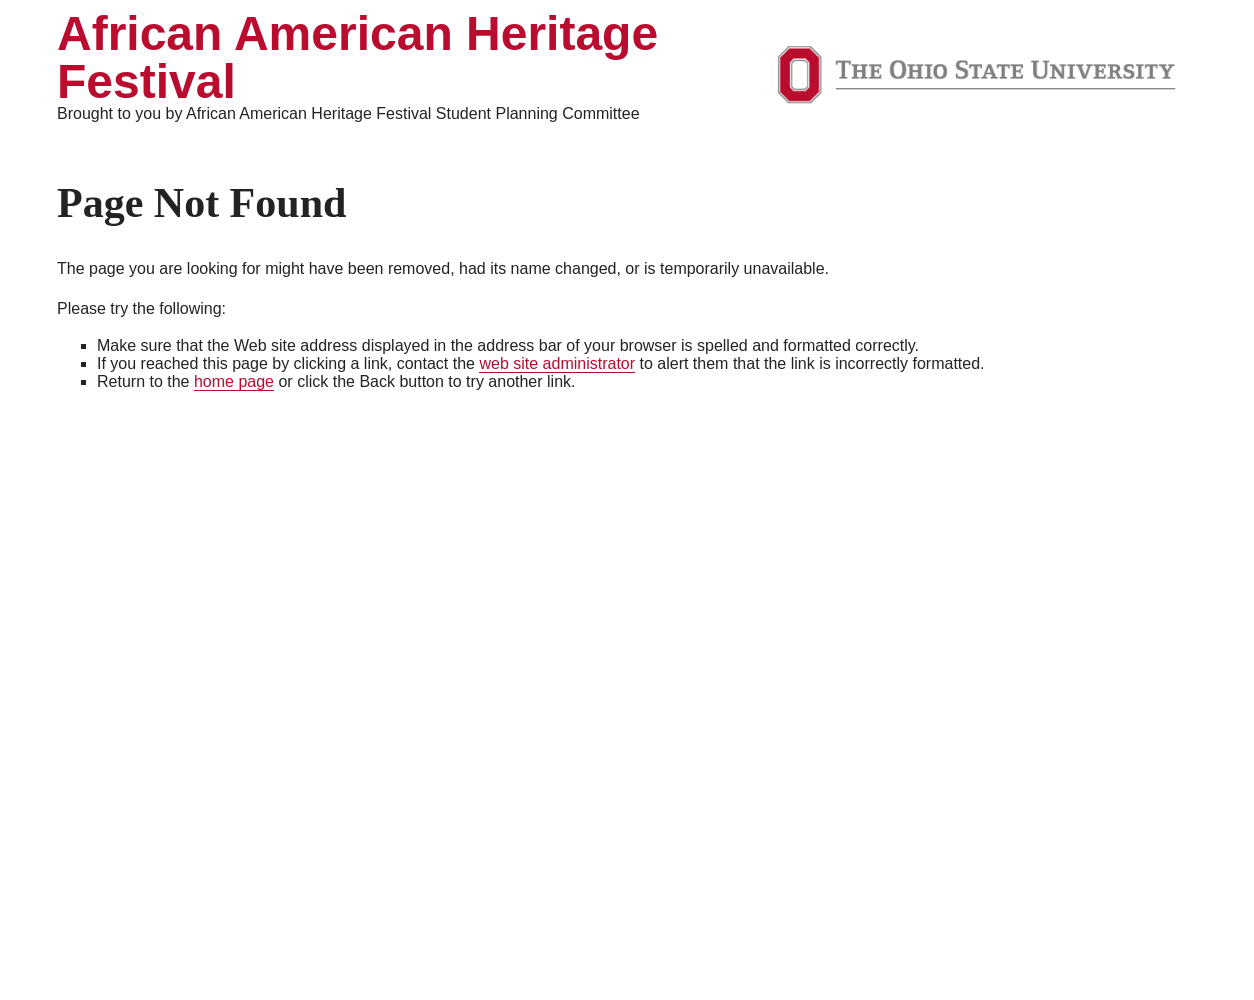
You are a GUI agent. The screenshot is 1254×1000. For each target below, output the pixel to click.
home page (234, 381)
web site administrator (557, 363)
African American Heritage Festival (357, 57)
